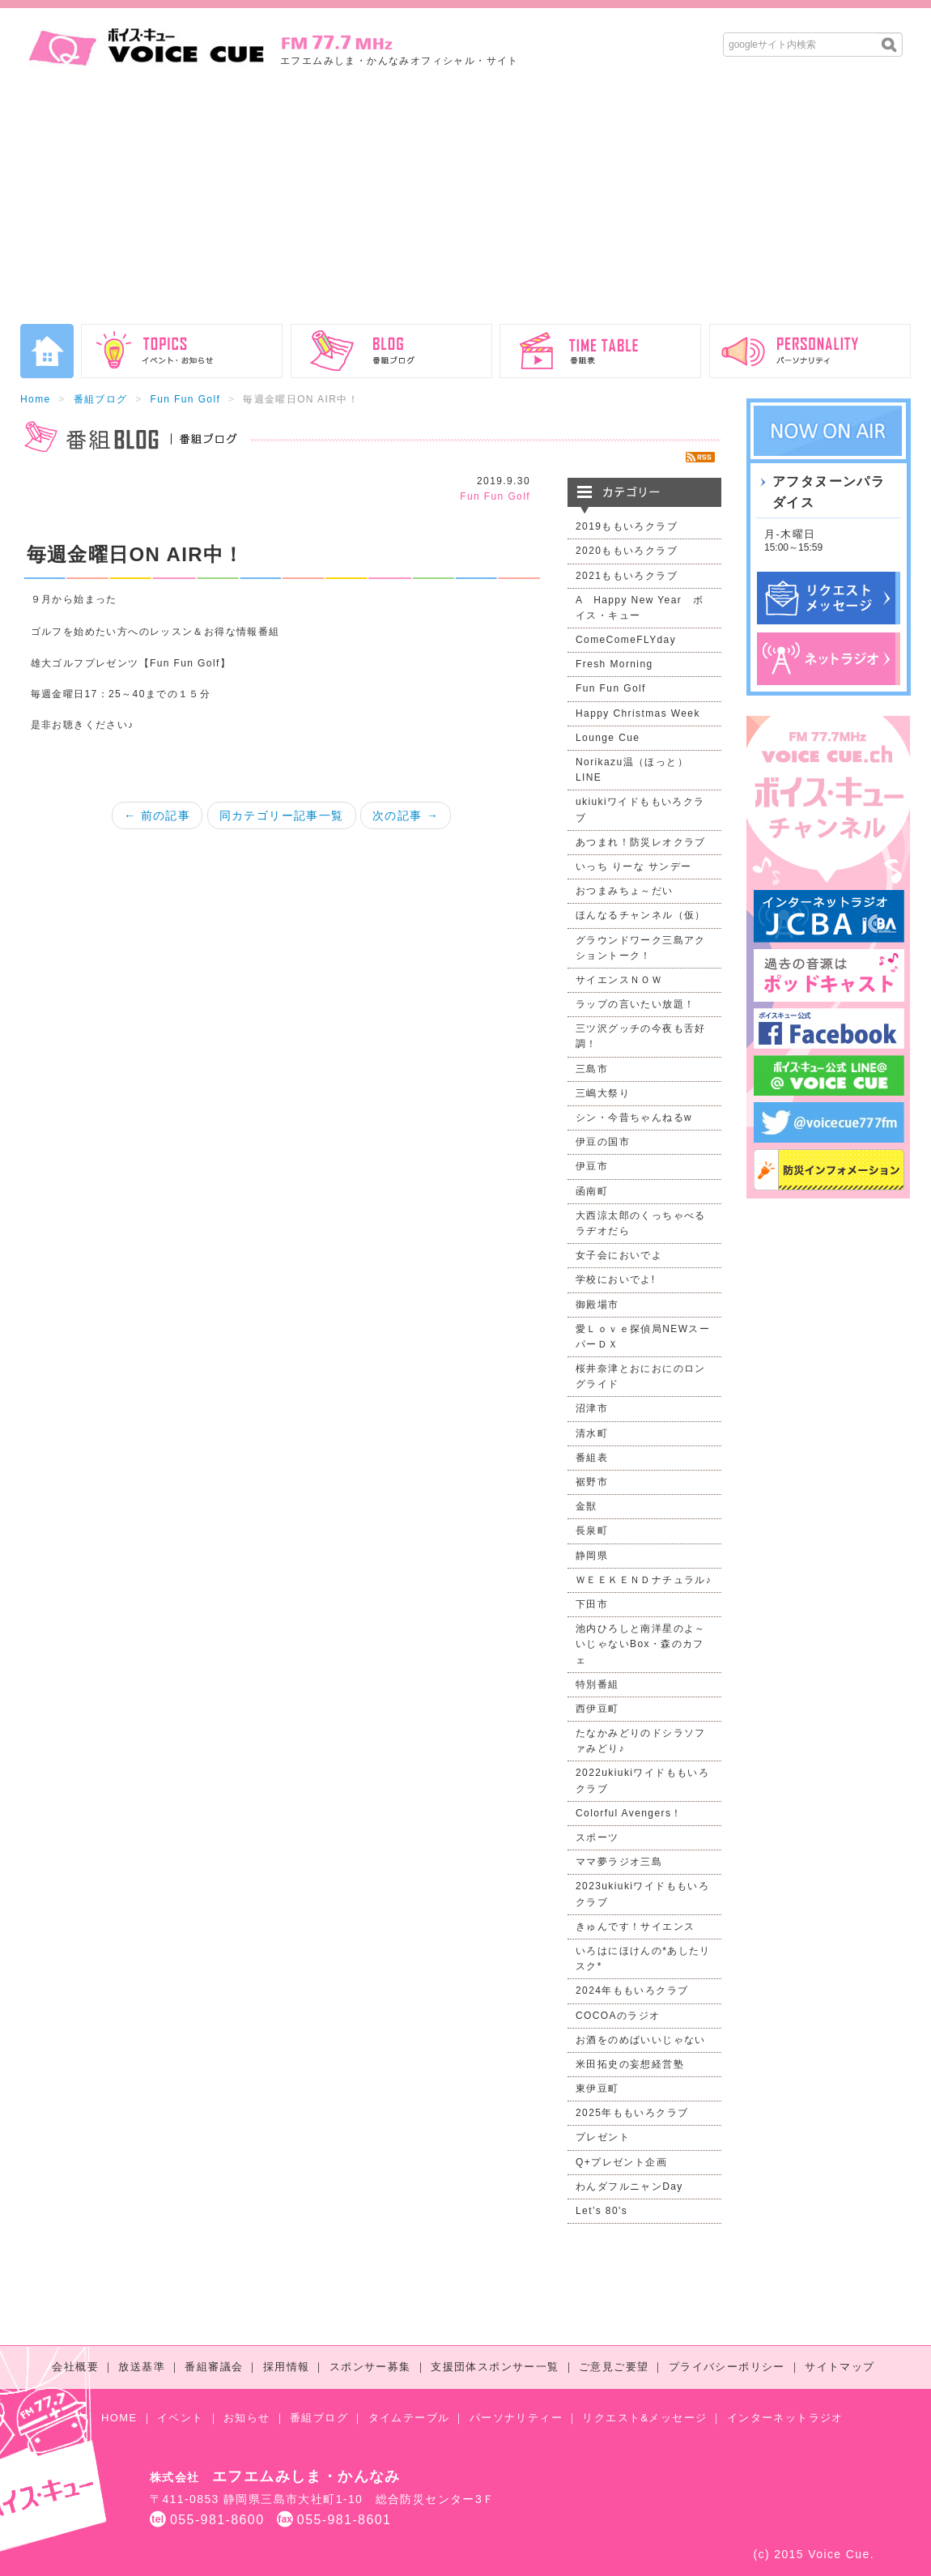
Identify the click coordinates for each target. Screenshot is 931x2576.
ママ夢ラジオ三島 (619, 1861)
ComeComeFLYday (626, 639)
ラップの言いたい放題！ (635, 1004)
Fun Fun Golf (185, 399)
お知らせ (246, 2418)
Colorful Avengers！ (629, 1813)
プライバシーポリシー (727, 2367)
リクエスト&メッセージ (644, 2418)
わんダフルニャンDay (629, 2186)
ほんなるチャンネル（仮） (641, 915)
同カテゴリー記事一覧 (281, 815)
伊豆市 (592, 1166)
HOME (119, 2418)
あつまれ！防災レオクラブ (641, 842)
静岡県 (592, 1555)
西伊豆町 (597, 1708)
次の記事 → (405, 815)
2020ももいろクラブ (627, 550)
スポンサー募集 (370, 2367)
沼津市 (592, 1408)
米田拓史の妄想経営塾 (630, 2064)
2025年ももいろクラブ (632, 2112)
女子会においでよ (619, 1255)
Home (35, 399)
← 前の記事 (157, 815)
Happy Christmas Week (638, 713)
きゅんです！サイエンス (635, 1926)
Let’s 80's (601, 2210)
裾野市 (592, 1482)
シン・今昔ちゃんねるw (634, 1117)
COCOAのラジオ (618, 2015)
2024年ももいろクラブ (632, 1990)
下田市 (592, 1604)
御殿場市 (597, 1304)
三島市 (592, 1069)
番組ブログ (101, 399)
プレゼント (603, 2137)
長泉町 (592, 1530)
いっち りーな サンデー (633, 866)
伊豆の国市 (603, 1141)
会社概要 (75, 2367)
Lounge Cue (608, 737)
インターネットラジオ (785, 2418)
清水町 (592, 1433)
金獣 (586, 1506)
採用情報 (286, 2367)
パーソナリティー (516, 2418)
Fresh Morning (614, 664)
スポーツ (597, 1837)
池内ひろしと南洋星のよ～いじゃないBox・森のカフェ (641, 1644)
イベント (180, 2418)
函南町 (592, 1191)
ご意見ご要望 (613, 2367)
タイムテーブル (409, 2418)
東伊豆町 (597, 2088)
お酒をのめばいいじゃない (641, 2040)
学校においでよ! (616, 1279)
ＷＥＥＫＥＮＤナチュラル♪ (644, 1580)
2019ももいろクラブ (627, 526)
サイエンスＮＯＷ (619, 980)
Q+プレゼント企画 (621, 2162)
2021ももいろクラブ (627, 575)
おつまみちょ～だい (625, 890)
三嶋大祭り (603, 1093)
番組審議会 (214, 2367)
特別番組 (597, 1684)
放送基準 (141, 2367)
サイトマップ (839, 2367)
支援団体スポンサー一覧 (495, 2367)
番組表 (592, 1457)
